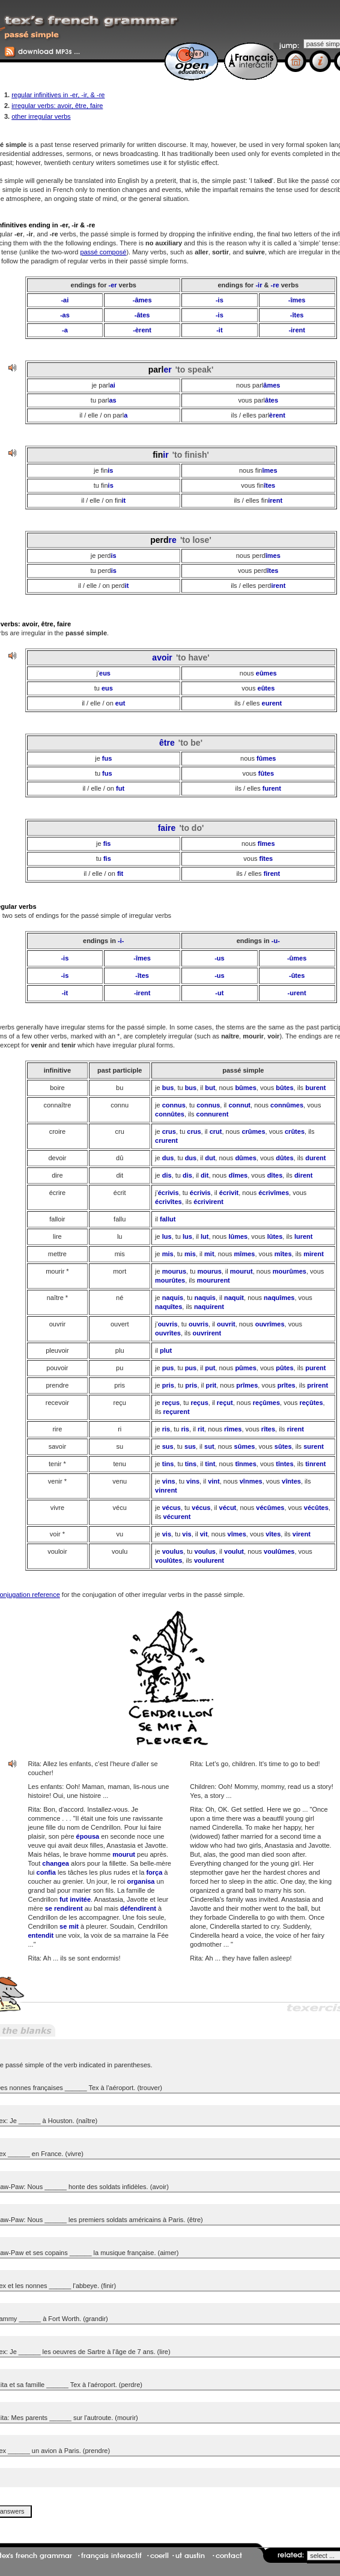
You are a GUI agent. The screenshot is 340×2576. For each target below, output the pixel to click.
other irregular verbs (40, 116)
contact (229, 2555)
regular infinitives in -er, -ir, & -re (58, 94)
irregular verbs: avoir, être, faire (57, 105)
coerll (159, 2555)
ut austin (190, 2555)
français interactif (111, 2555)
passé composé (103, 252)
